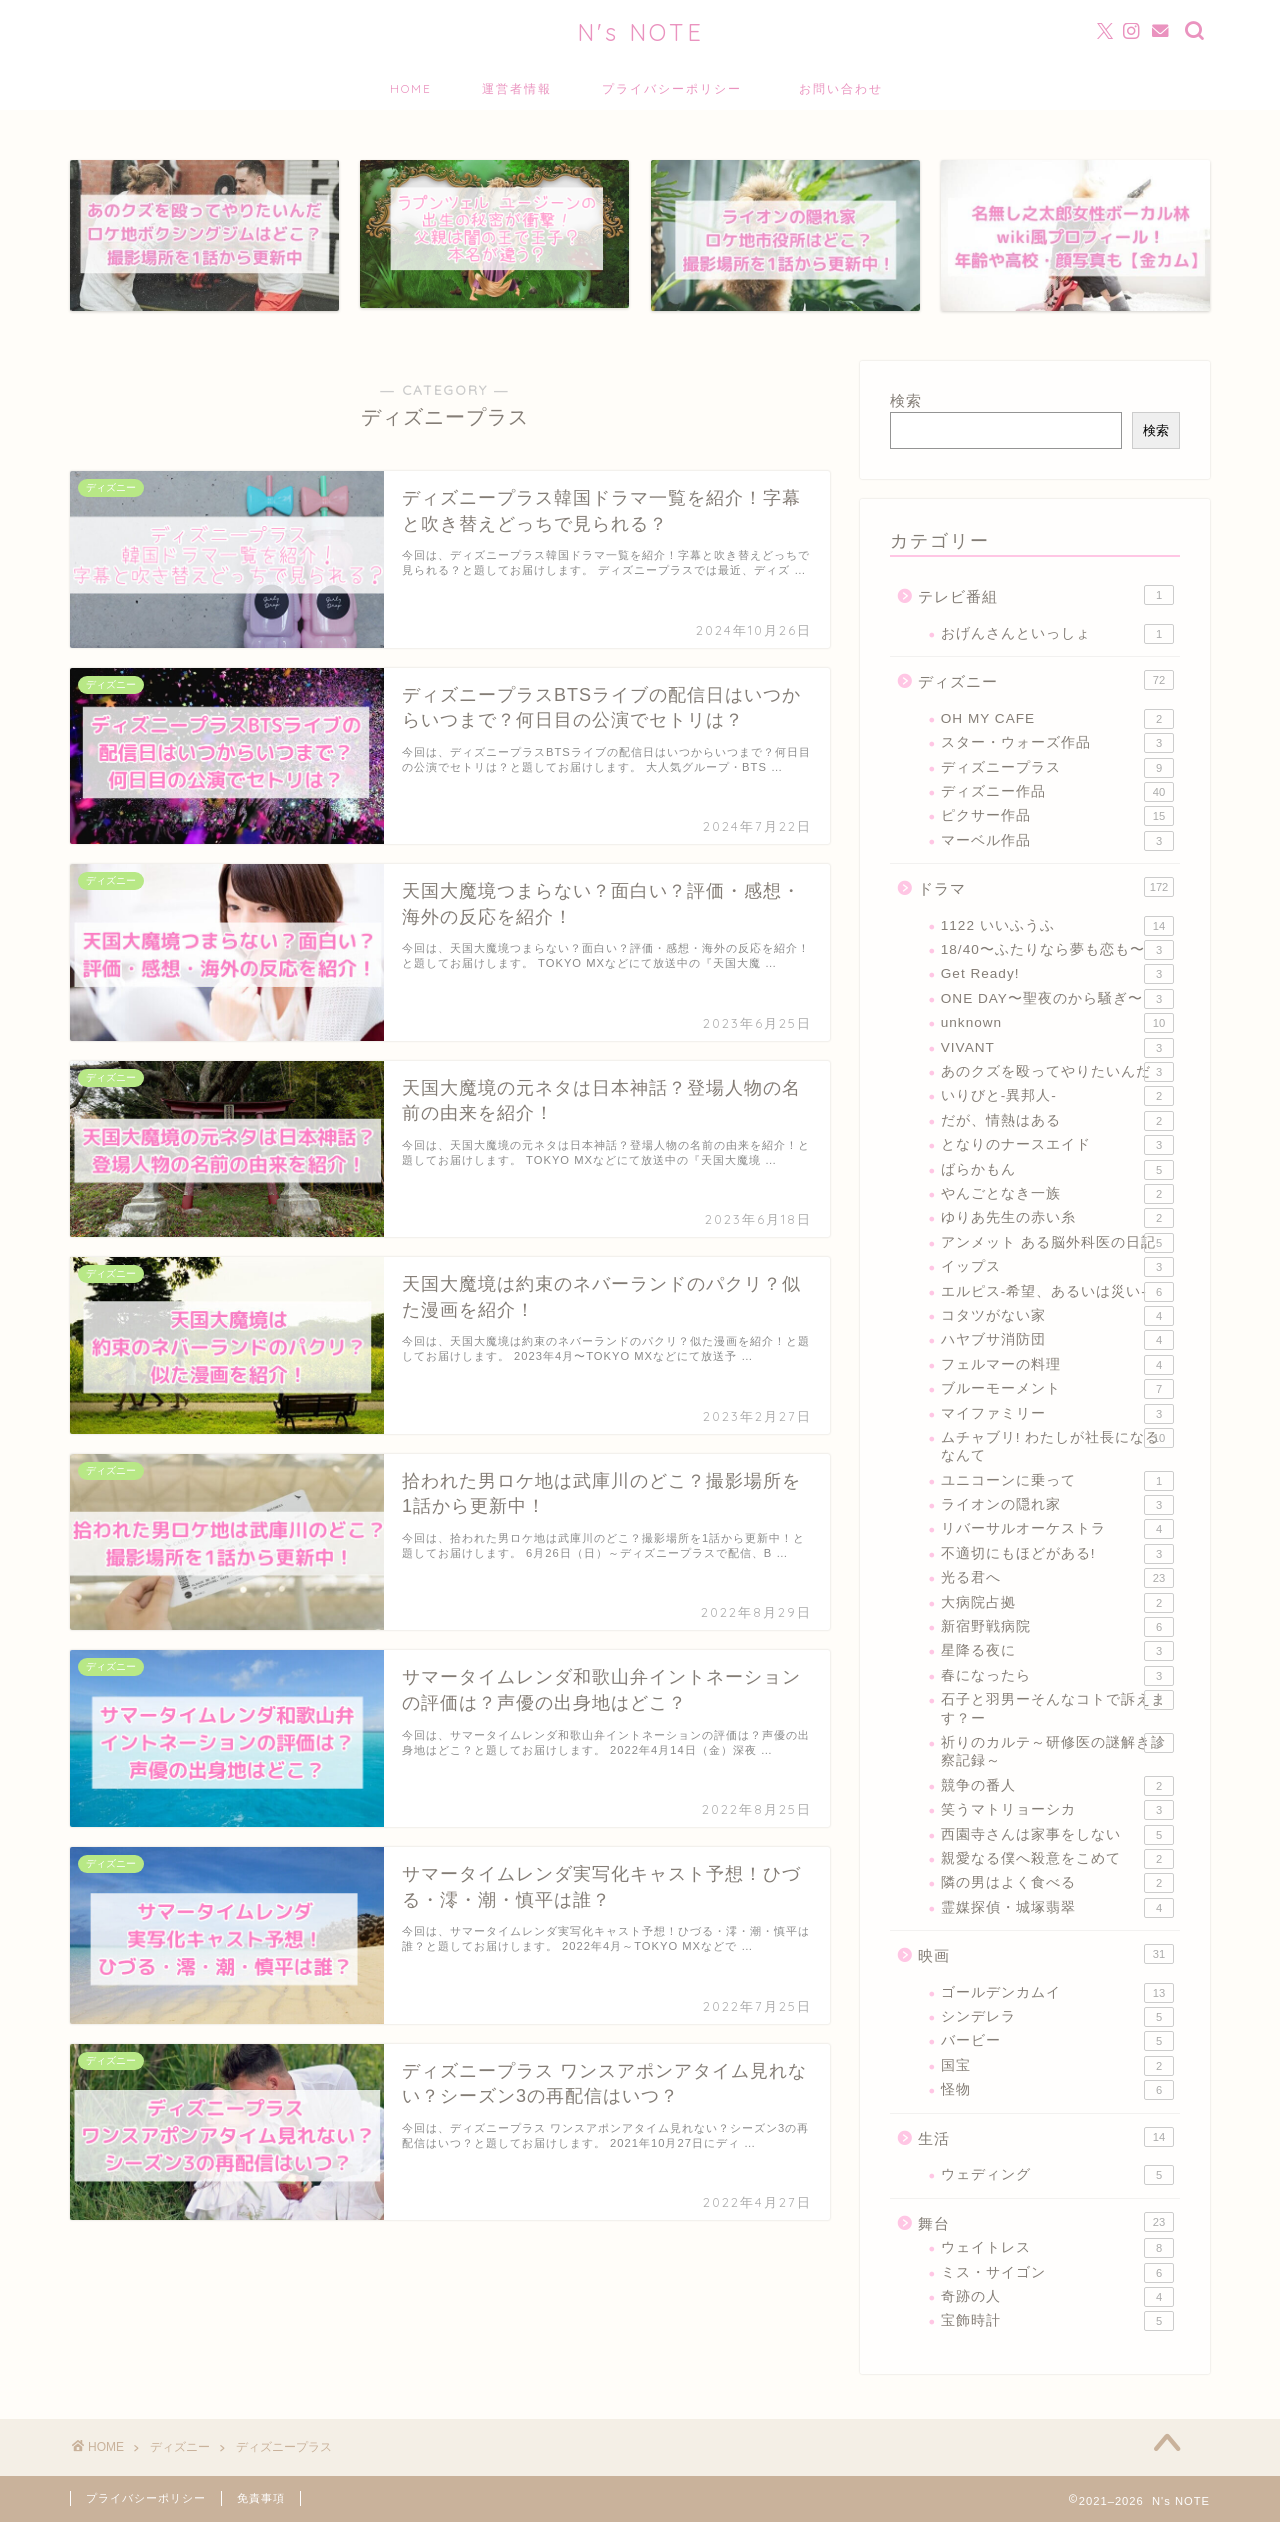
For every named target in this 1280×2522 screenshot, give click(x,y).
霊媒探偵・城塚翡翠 (1057, 1908)
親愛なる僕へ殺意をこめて (1057, 1859)
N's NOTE (640, 32)
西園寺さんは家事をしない (1057, 1835)
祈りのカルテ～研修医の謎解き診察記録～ (1057, 1750)
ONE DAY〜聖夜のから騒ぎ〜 (1057, 999)
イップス (1057, 1267)
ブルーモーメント (1057, 1389)
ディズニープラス (1057, 768)
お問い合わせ (848, 88)
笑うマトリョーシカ (1057, 1810)
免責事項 (261, 2498)
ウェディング (1057, 2175)
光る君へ (1057, 1578)
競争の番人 (1057, 1786)
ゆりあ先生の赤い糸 (1057, 1218)
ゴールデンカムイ (1057, 1993)
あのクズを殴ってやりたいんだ (1057, 1072)
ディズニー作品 (1057, 792)
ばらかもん (1057, 1170)
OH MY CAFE (1057, 719)
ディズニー (1046, 680)
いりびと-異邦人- (1057, 1096)
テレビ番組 (1046, 595)
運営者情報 (517, 88)
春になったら (1057, 1676)
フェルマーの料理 (1057, 1365)
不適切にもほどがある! (1057, 1554)
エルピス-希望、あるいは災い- (1057, 1292)
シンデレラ (1057, 2017)
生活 (1046, 2137)
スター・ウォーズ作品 (1057, 743)
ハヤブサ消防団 (1057, 1340)
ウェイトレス (1057, 2248)
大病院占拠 (1057, 1603)
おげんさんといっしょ (1057, 634)
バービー (1057, 2041)
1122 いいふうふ (1057, 926)
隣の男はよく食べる (1057, 1883)
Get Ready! (1057, 974)
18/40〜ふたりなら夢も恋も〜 (1057, 950)
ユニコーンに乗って (1057, 1481)
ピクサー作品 (1057, 816)
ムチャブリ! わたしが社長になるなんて (1057, 1445)
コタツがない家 (1057, 1316)
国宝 (1057, 2066)
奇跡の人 (1057, 2297)
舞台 (1046, 2222)
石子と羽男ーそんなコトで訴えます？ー (1057, 1707)
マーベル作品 (1057, 841)
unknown (1057, 1023)
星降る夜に (1057, 1651)
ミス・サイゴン (1057, 2273)
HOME (411, 88)
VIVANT (1057, 1048)
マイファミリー (1057, 1414)
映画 (1046, 1954)
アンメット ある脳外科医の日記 (1057, 1243)
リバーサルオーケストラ (1057, 1529)
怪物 (1057, 2090)
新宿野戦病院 (1057, 1627)
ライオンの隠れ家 (1057, 1505)
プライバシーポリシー (672, 88)
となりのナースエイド (1057, 1145)
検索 (906, 400)
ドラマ (1046, 887)
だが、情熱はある (1057, 1121)
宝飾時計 (1057, 2321)
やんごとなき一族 (1057, 1194)
